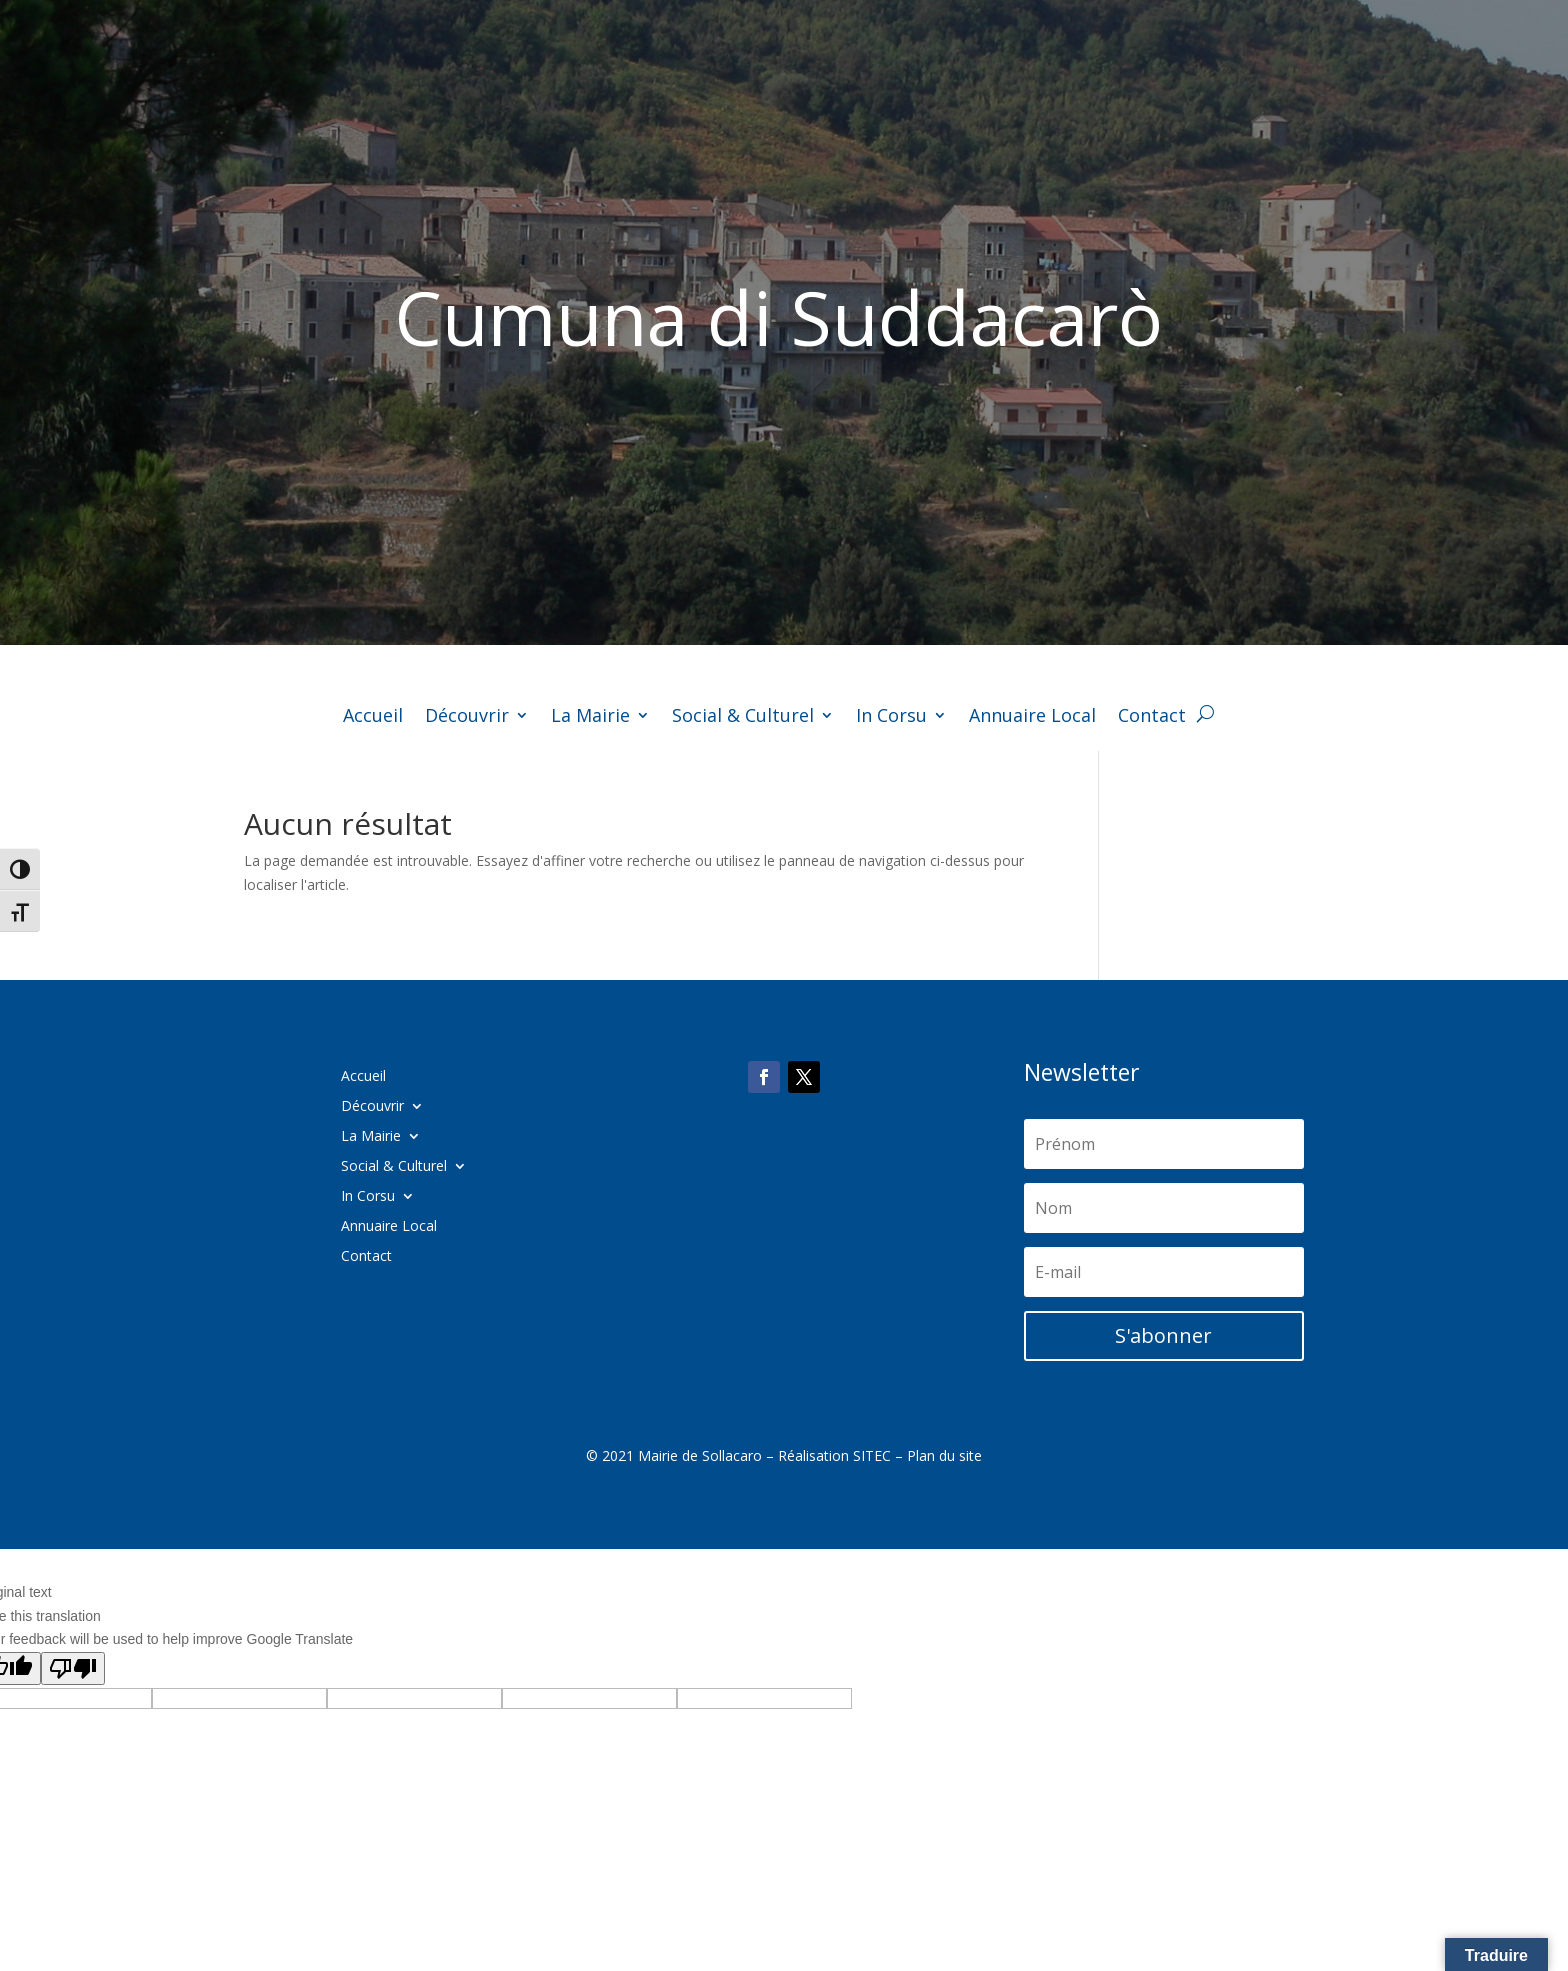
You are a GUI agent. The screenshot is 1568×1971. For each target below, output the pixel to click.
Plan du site (944, 1455)
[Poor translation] (73, 1668)
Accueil (373, 717)
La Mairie (590, 717)
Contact (1152, 717)
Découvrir (467, 717)
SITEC (872, 1455)
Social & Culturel (743, 717)
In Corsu (891, 717)
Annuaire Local (1032, 717)
